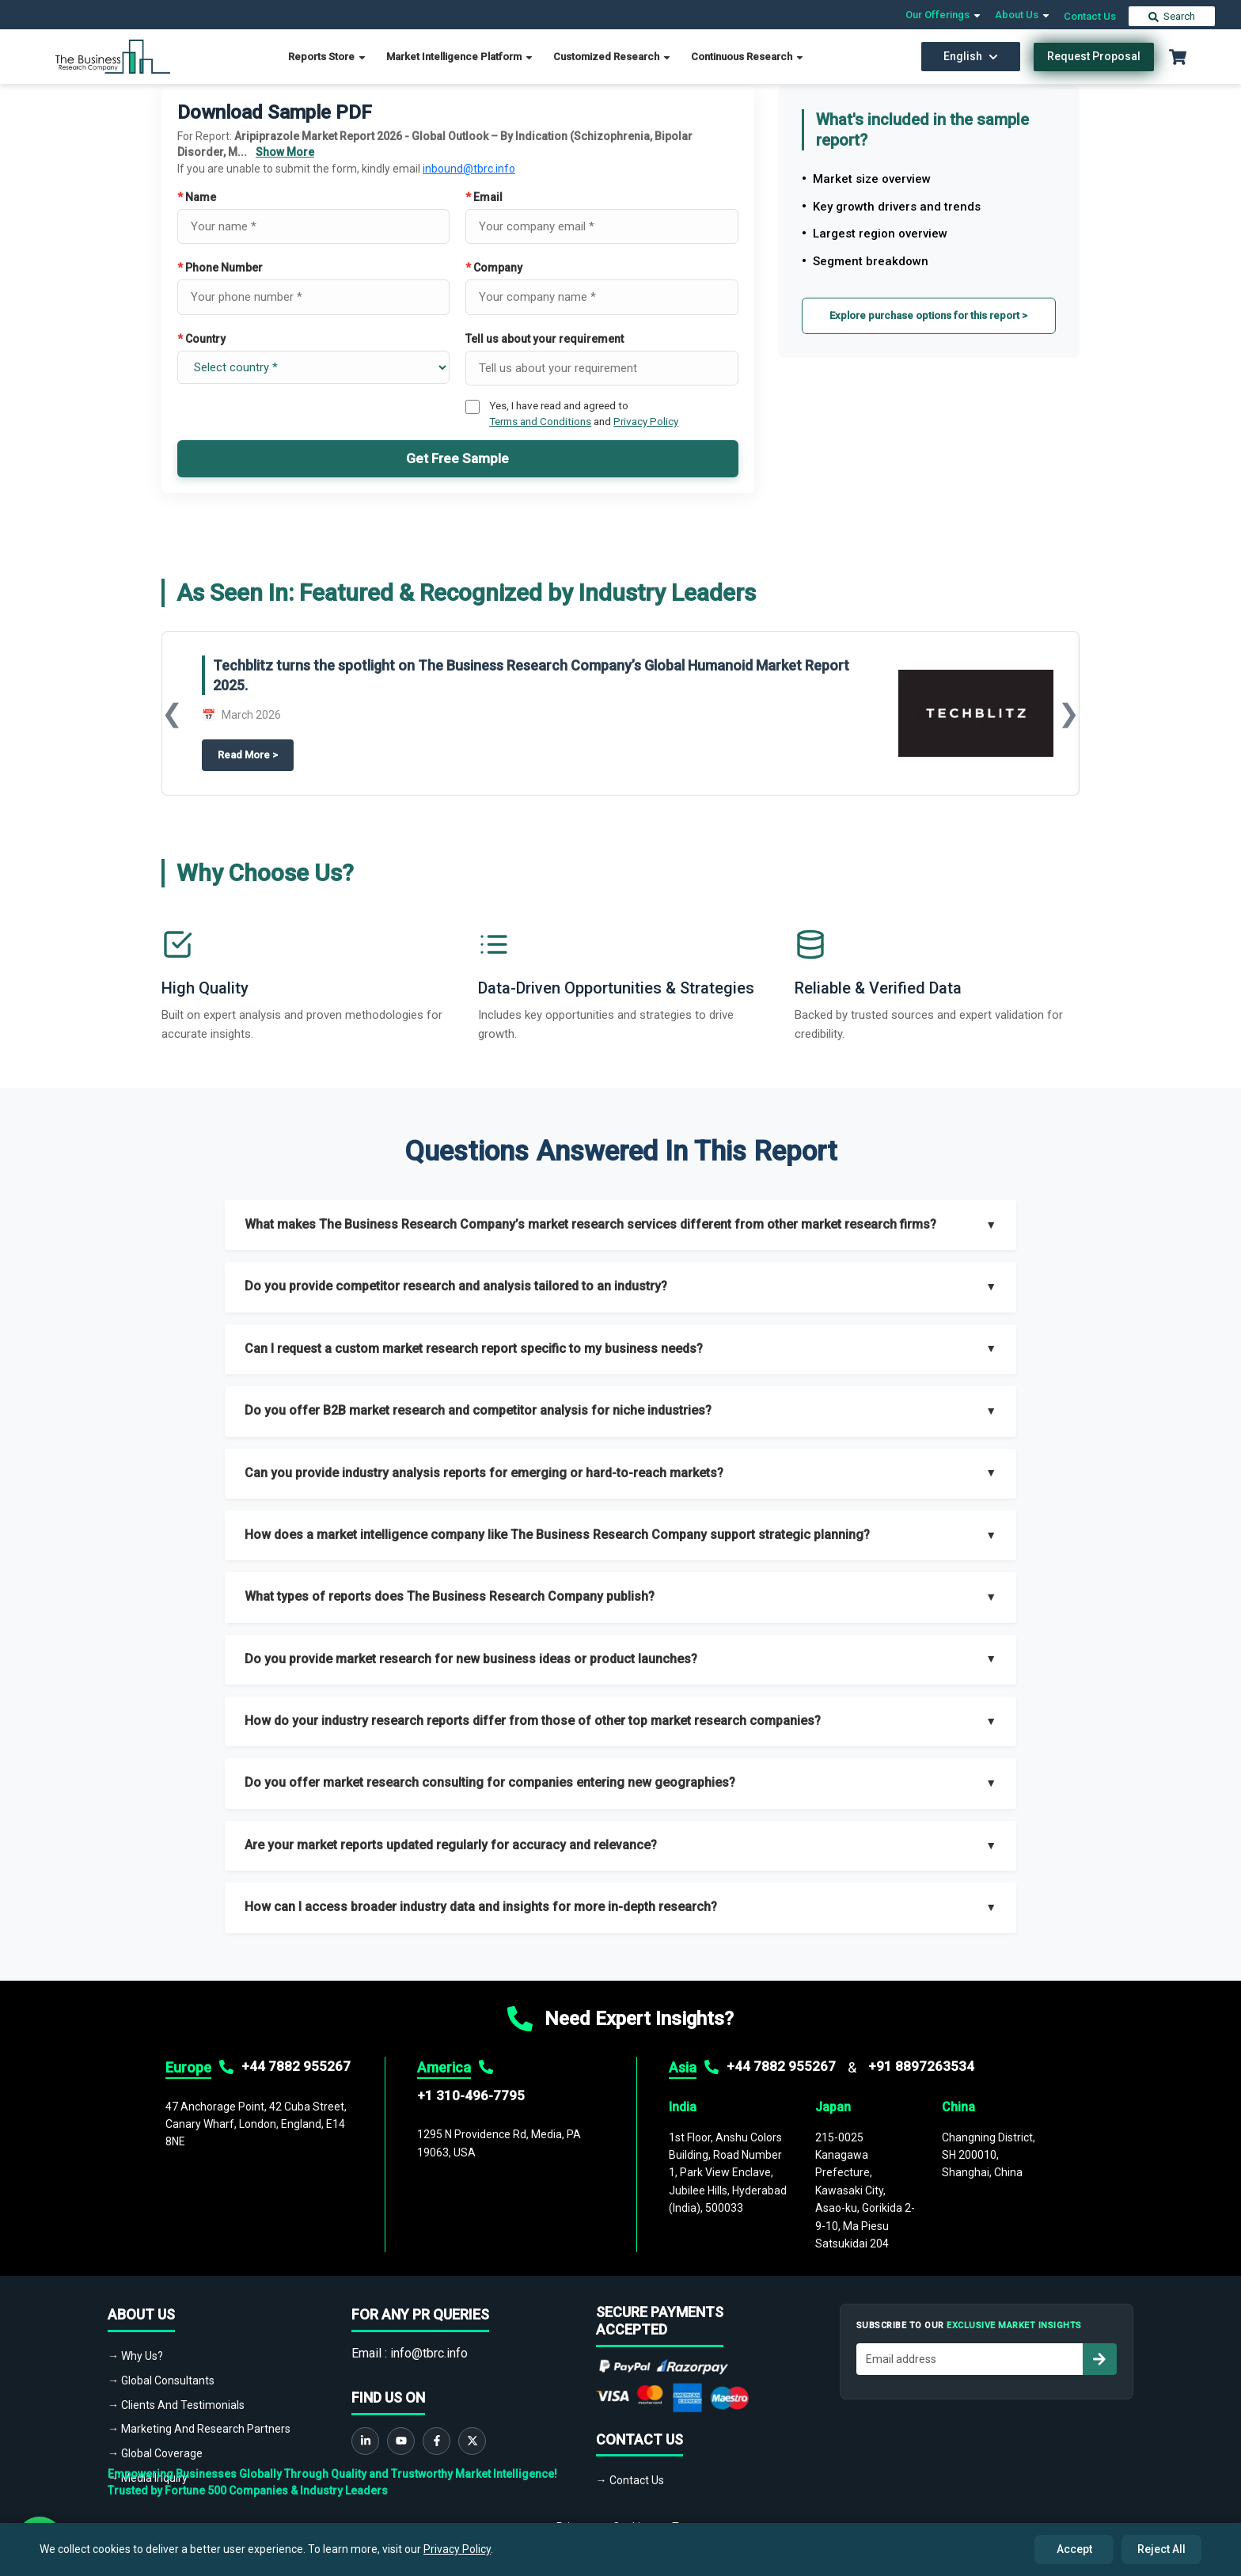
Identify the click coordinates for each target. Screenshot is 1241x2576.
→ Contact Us (630, 2480)
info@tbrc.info (429, 2353)
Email (484, 197)
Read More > (256, 754)
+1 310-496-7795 (471, 2095)
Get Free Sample (457, 458)
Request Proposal (1093, 56)
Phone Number (220, 267)
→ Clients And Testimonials (176, 2405)
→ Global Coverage (155, 2453)
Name (196, 197)
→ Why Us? (135, 2356)
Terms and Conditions (540, 421)
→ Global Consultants (161, 2380)
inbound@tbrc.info (469, 168)
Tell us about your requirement (544, 338)
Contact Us (1090, 16)
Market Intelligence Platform (460, 57)
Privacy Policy (645, 421)
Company (493, 267)
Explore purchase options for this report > (928, 315)
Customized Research (612, 57)
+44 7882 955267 (296, 2066)
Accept (1074, 2549)
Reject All (1161, 2549)
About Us (1023, 15)
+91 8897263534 (921, 2066)
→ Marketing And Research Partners (199, 2428)
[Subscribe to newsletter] (1099, 2359)
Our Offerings (943, 15)
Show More (285, 152)
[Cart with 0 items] (1177, 57)
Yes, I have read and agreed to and (583, 413)
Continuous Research (748, 57)
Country (201, 338)
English (970, 56)
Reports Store (327, 57)
